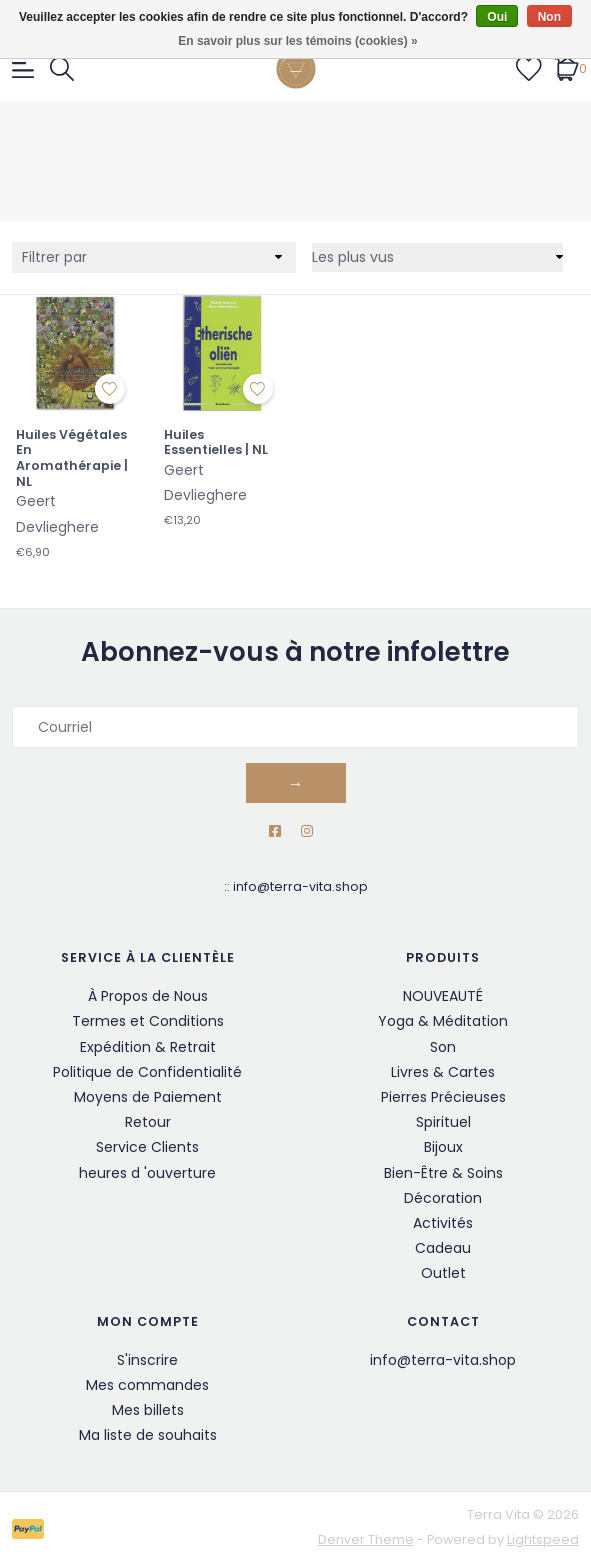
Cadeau (443, 1248)
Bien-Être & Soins (443, 1173)
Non (549, 17)
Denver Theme (366, 1539)
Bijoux (443, 1147)
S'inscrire (147, 1360)
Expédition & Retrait (148, 1047)
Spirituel (443, 1122)
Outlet (443, 1273)
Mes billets (148, 1410)
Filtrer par (54, 257)
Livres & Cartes (443, 1072)
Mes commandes (147, 1385)
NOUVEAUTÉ (443, 996)
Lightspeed (543, 1539)
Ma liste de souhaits (148, 1435)
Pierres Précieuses (443, 1097)
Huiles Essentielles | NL (216, 442)
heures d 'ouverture (147, 1173)
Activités (443, 1223)
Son (443, 1047)
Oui (497, 17)
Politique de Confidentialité (147, 1072)
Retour (148, 1122)
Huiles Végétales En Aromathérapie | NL (72, 458)
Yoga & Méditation (443, 1021)
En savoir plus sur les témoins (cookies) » (297, 41)
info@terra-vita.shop (300, 886)
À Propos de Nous (148, 996)
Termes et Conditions (148, 1021)
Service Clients (147, 1147)
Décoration (443, 1198)
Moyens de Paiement (148, 1097)
